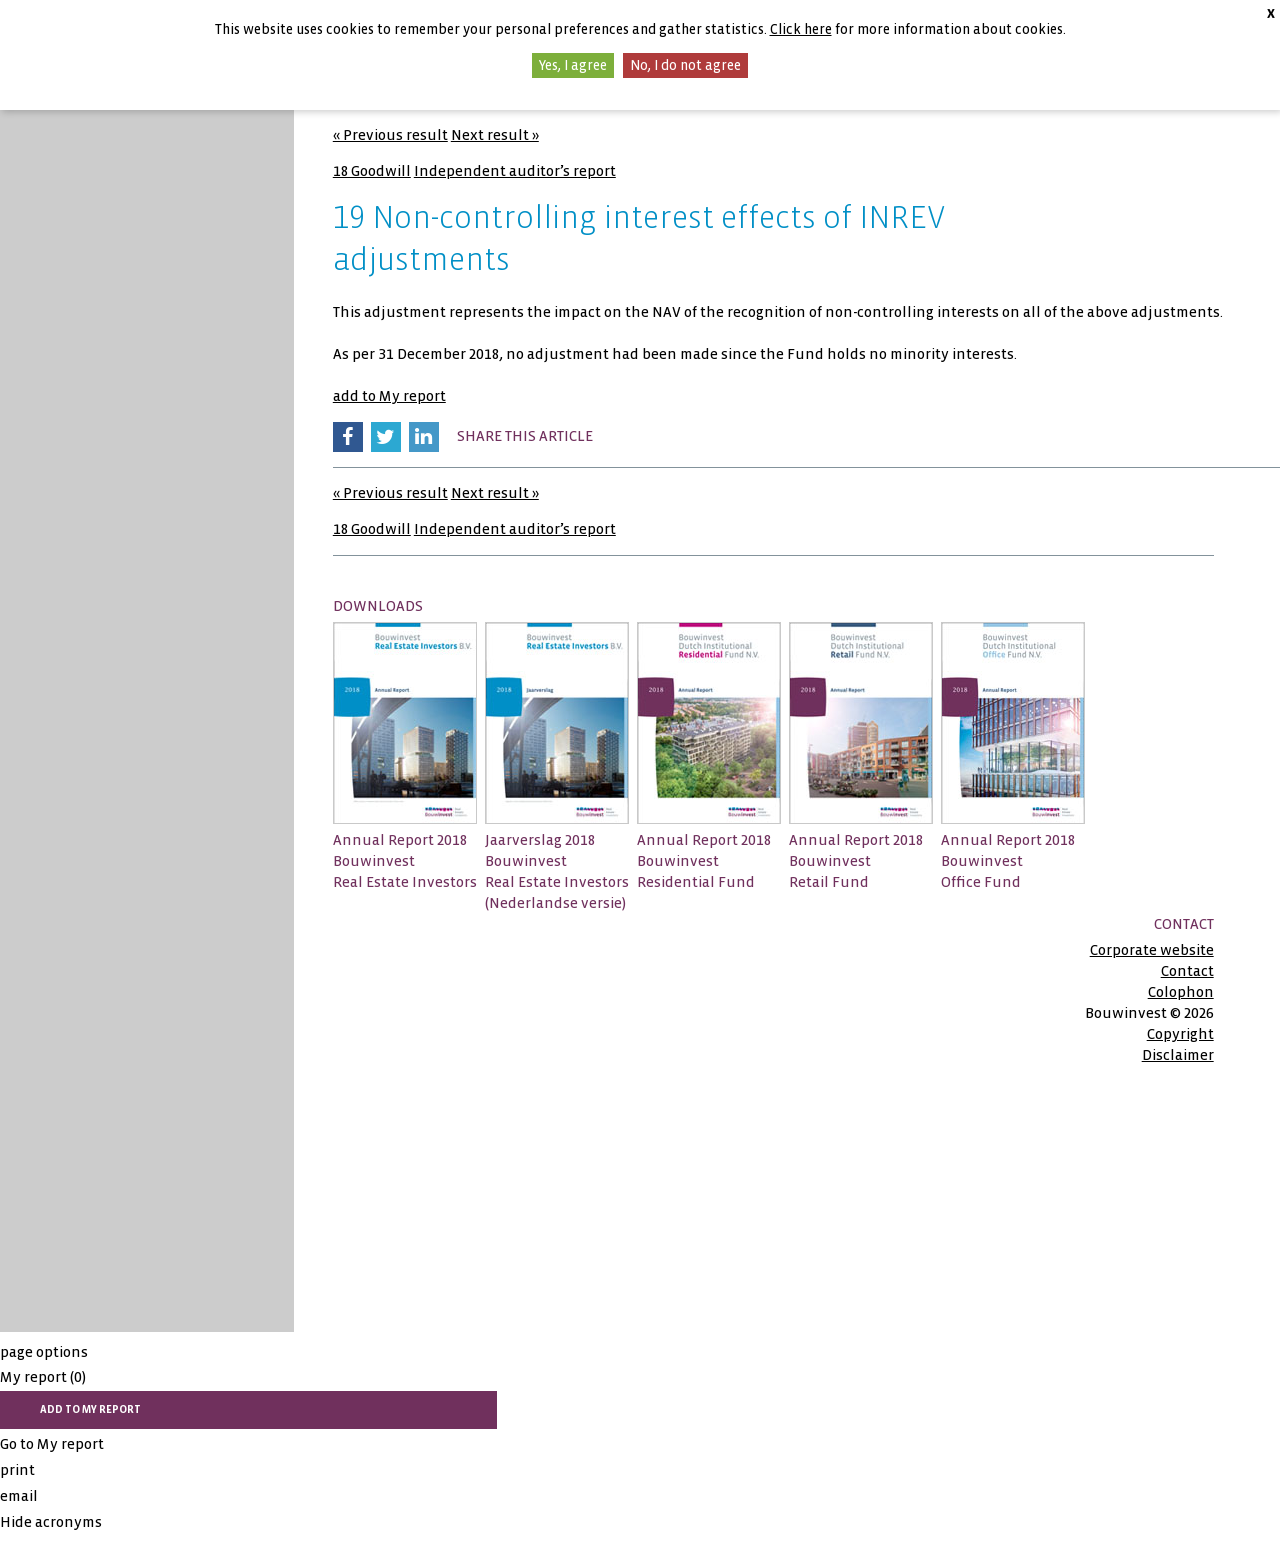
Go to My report (52, 1444)
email (19, 1496)
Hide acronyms (51, 1522)
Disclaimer (1178, 1055)
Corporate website (1152, 950)
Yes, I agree (573, 65)
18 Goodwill (372, 171)
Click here (801, 29)
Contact (1187, 971)
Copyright (1180, 1034)
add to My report (389, 396)
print (17, 1470)
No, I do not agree (685, 65)
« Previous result (390, 135)
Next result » (495, 135)
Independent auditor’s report (515, 171)
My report (43, 1377)
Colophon (1181, 992)
